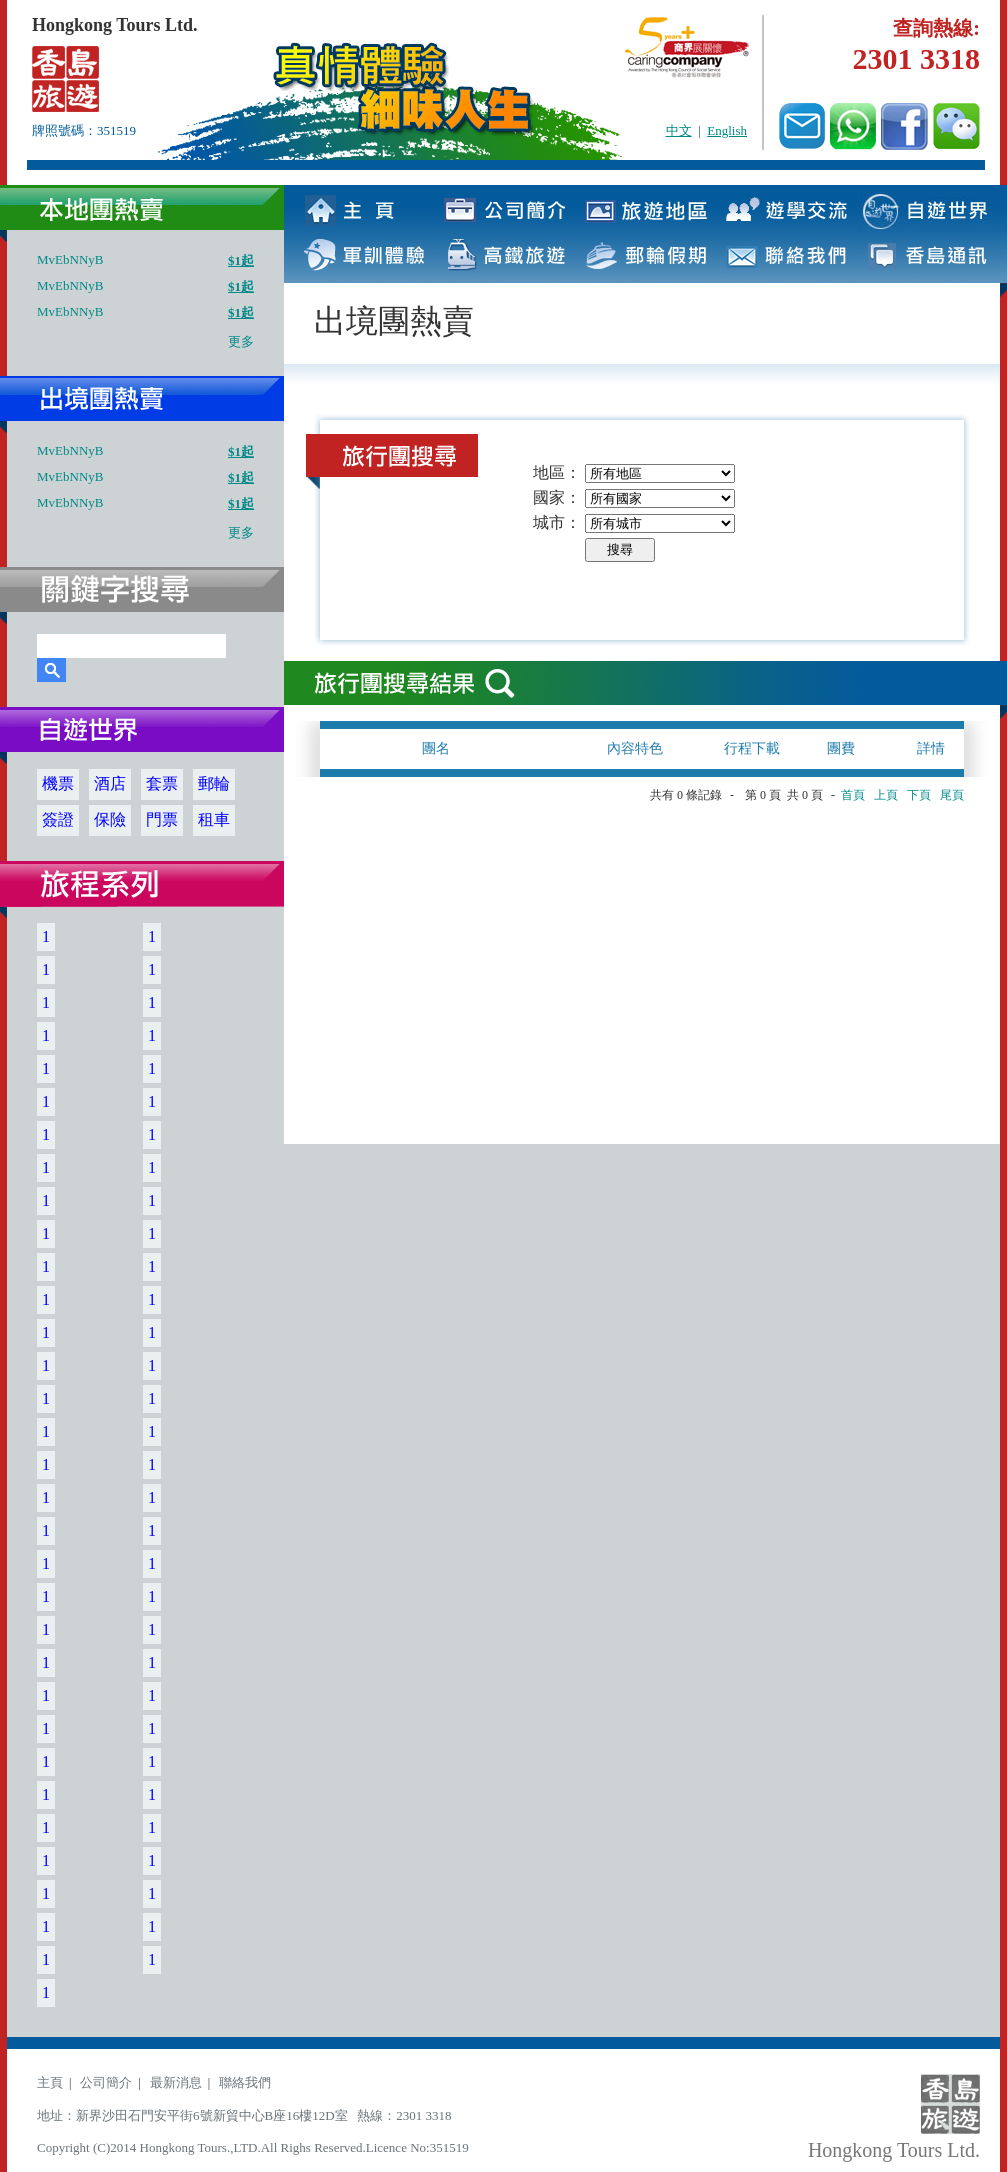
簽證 (58, 819)
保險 (110, 819)
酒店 (110, 783)
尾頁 (952, 795)
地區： (557, 472)
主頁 (50, 2082)
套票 (162, 783)
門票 (162, 819)
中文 (679, 130)
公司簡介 (106, 2082)
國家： (557, 497)
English (727, 130)
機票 (58, 783)
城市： (557, 522)
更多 (241, 341)
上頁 (886, 795)
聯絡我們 (245, 2082)
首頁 (853, 795)
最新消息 (176, 2082)
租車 (214, 819)
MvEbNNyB (70, 259)
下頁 (919, 795)
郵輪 (214, 783)
